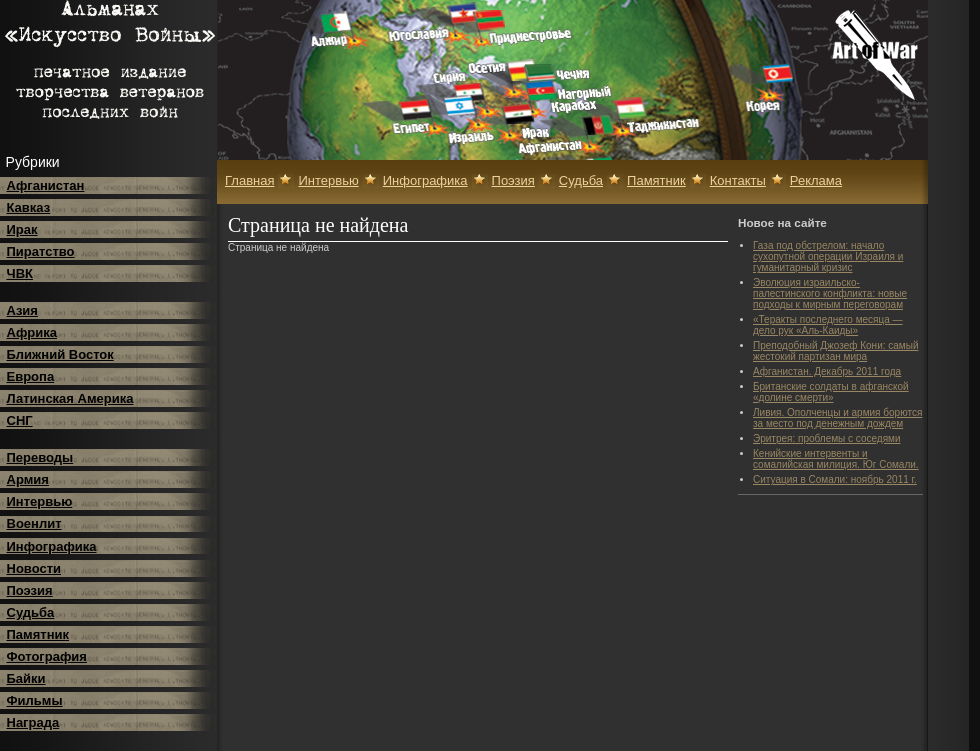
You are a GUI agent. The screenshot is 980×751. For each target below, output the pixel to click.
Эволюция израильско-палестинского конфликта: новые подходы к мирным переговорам (830, 293)
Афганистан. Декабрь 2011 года (827, 371)
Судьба (31, 612)
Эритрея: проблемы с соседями (827, 438)
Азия (22, 310)
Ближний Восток (60, 354)
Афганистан (46, 185)
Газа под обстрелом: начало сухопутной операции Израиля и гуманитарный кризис (828, 256)
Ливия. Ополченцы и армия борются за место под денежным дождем (837, 418)
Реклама (816, 180)
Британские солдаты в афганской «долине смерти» (831, 392)
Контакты (738, 180)
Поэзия (30, 590)
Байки (26, 678)
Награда (33, 722)
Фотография (47, 656)
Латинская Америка (70, 398)
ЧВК (20, 273)
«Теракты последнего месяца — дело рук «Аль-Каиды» (828, 325)
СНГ (20, 420)
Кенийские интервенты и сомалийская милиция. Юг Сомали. (836, 459)
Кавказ (29, 207)
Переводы (40, 457)
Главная (249, 180)
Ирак (22, 229)
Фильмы (35, 700)
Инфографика (52, 546)
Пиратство (41, 251)
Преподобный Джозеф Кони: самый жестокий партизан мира (835, 351)
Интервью (40, 501)
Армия (28, 479)
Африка (32, 332)
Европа (31, 376)
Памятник (38, 634)
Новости (34, 568)
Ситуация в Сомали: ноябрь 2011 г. (835, 479)
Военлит (34, 523)
